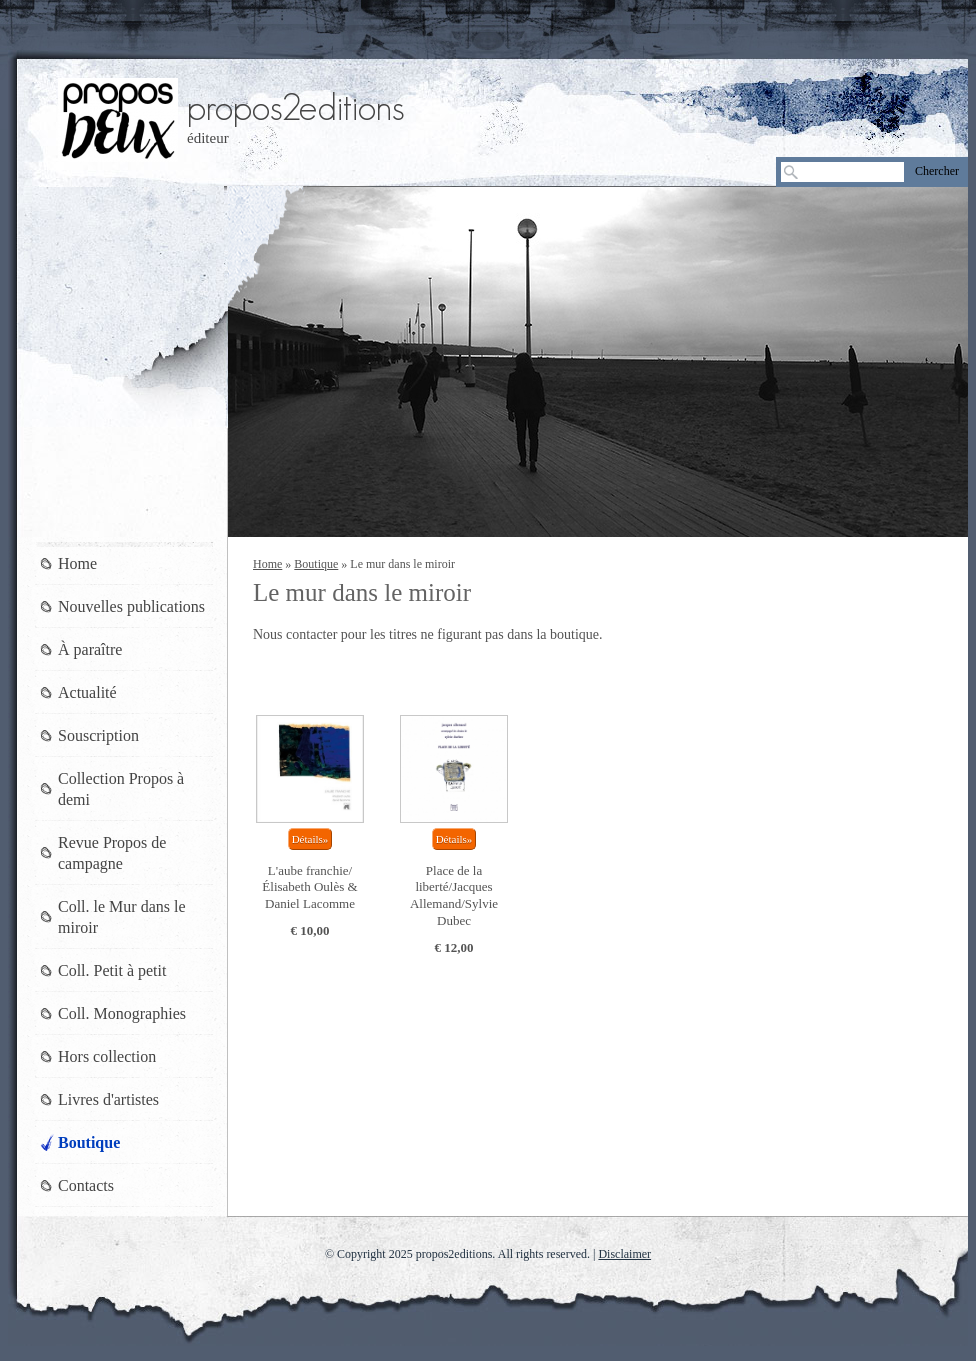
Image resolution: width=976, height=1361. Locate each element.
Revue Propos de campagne (112, 853)
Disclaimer (624, 1254)
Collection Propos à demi (121, 789)
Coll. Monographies (122, 1013)
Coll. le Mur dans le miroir (122, 917)
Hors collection (107, 1056)
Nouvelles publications (131, 606)
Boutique (316, 564)
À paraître (90, 649)
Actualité (87, 692)
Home (267, 564)
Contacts (86, 1185)
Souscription (98, 735)
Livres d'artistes (108, 1099)
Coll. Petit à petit (112, 970)
